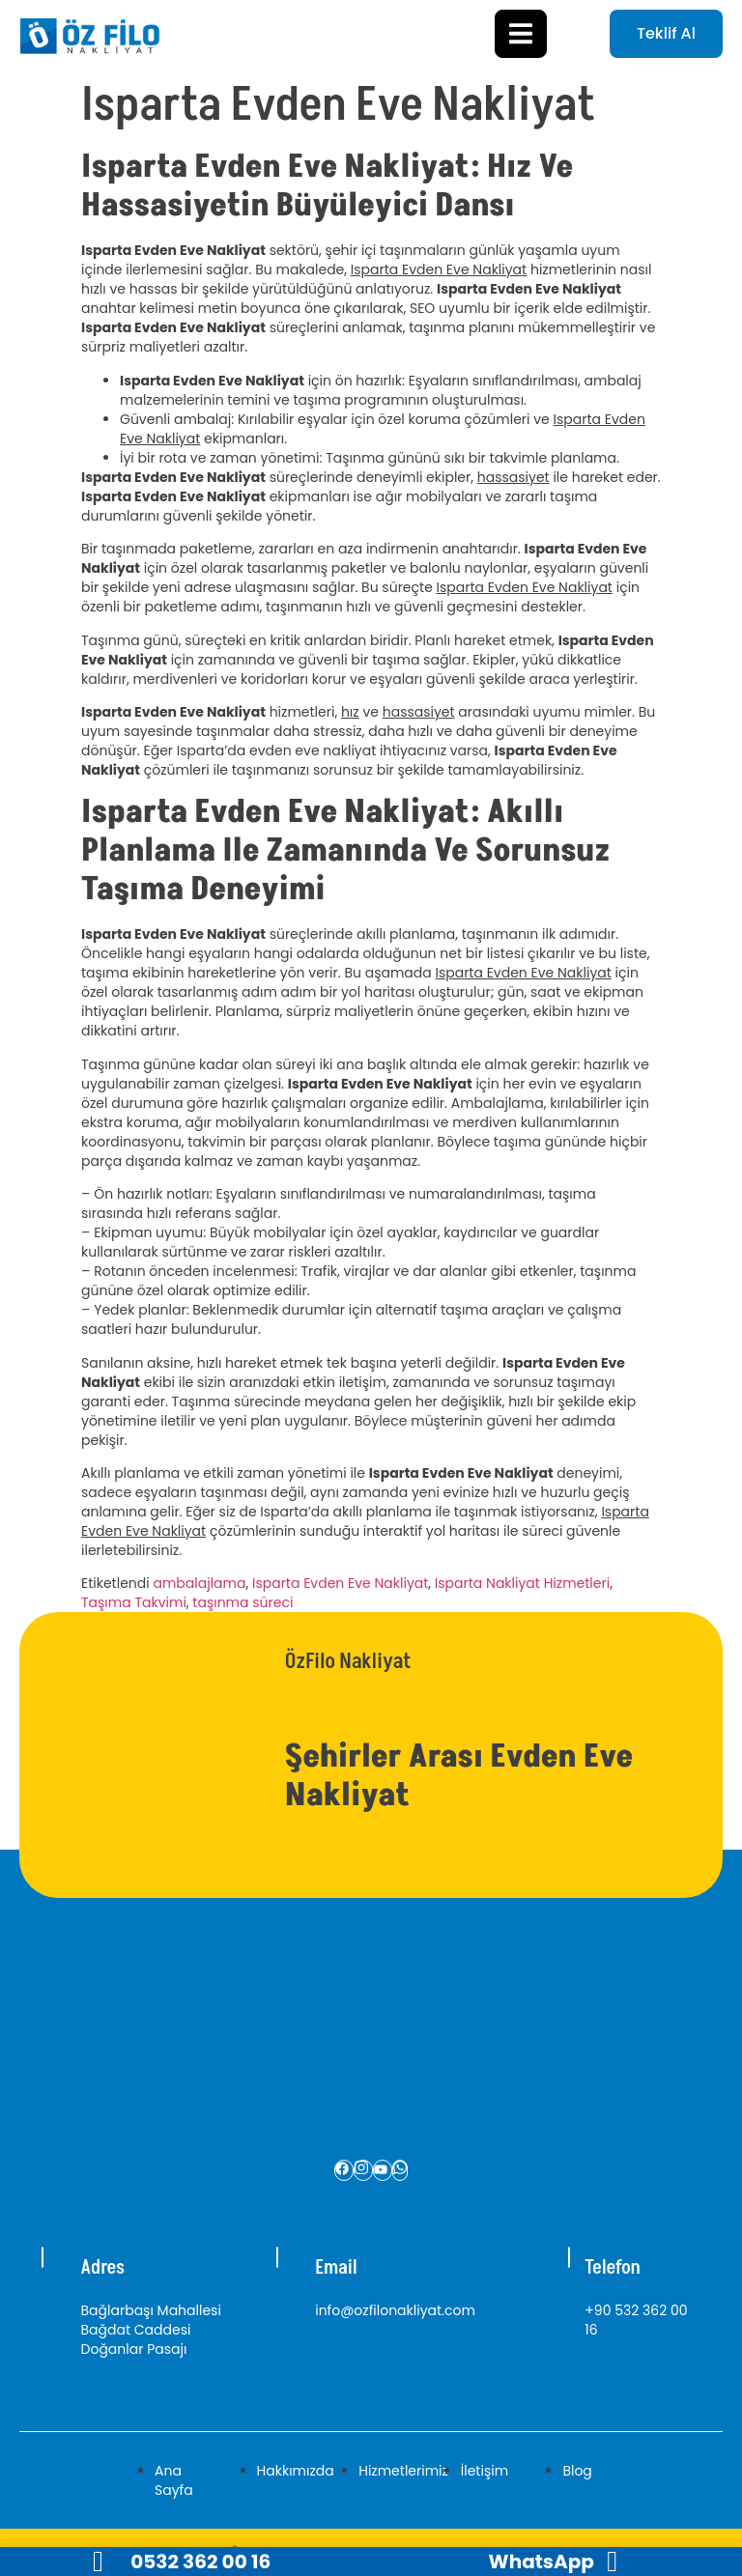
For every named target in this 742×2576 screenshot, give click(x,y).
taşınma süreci (242, 1602)
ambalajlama (199, 1583)
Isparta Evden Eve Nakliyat (340, 1583)
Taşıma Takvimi (133, 1602)
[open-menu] (521, 34)
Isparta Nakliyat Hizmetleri (522, 1583)
